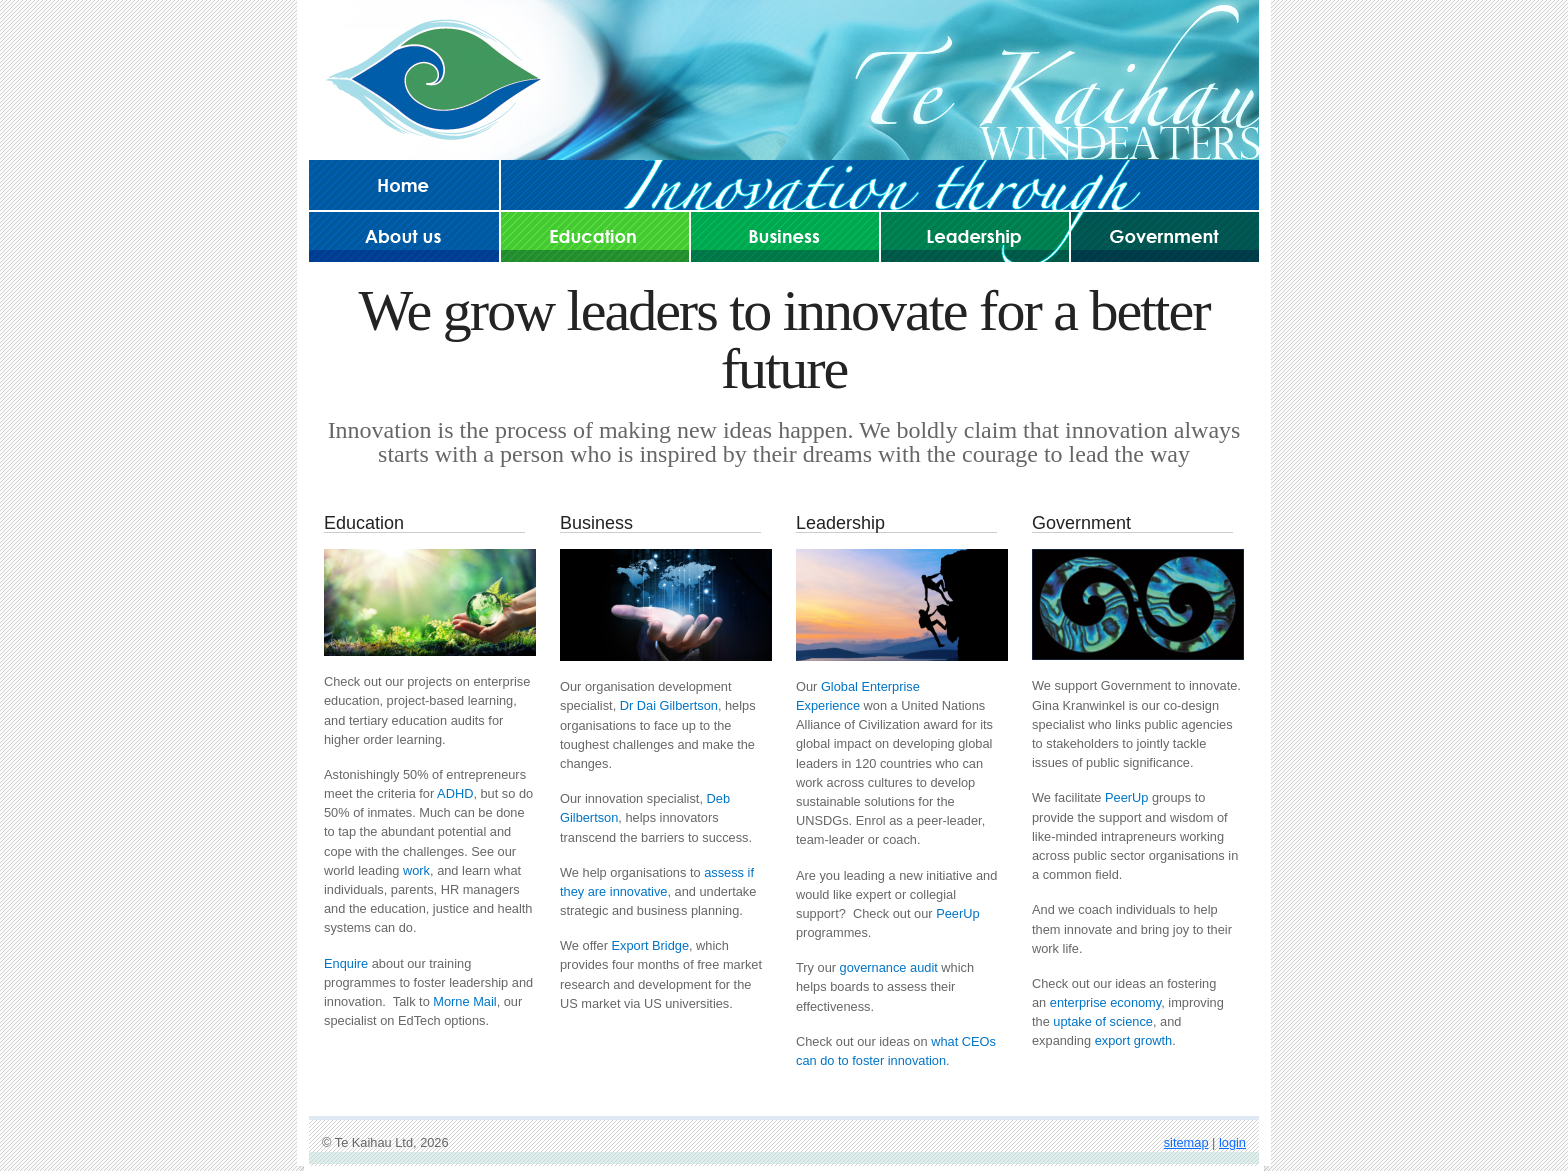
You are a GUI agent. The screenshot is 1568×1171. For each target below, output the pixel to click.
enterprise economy (1105, 1002)
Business (785, 236)
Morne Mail (464, 1001)
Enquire (346, 963)
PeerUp (957, 913)
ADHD (455, 793)
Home (404, 185)
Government (1165, 236)
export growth (1134, 1040)
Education (595, 236)
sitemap (1186, 1142)
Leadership (975, 236)
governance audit (889, 967)
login (1232, 1142)
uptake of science (1103, 1021)
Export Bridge (650, 945)
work (416, 870)
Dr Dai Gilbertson (669, 705)
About (404, 236)
